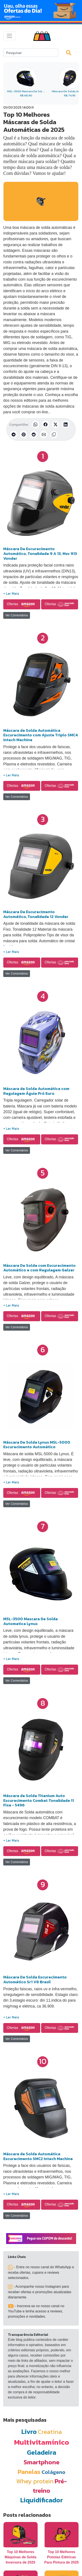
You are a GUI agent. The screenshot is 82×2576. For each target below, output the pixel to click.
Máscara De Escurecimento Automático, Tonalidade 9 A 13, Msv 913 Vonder (40, 553)
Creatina (50, 2431)
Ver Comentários (16, 615)
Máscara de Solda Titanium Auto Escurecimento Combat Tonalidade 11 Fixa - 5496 (38, 1800)
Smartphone (41, 2462)
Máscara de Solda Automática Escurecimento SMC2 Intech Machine (38, 2156)
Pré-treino (50, 2485)
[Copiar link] (54, 434)
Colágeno (53, 2472)
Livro (29, 2432)
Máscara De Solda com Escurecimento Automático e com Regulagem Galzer (39, 1267)
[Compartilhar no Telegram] (13, 434)
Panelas (29, 2471)
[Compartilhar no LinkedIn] (65, 424)
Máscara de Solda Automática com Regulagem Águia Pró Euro (36, 1091)
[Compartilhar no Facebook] (45, 424)
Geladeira (41, 2452)
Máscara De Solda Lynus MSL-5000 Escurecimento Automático (36, 1444)
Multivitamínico (41, 2442)
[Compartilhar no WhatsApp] (35, 424)
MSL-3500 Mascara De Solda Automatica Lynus (30, 1621)
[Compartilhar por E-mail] (44, 434)
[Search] (30, 53)
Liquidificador (41, 2500)
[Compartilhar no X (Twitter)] (55, 424)
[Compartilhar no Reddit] (34, 434)
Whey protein (35, 2481)
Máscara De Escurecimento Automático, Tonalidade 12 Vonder (35, 914)
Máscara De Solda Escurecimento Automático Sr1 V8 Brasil (35, 1979)
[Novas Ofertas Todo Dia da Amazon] (41, 10)
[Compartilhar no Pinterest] (23, 434)
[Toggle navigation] (9, 35)
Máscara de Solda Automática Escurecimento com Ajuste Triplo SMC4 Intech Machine (40, 735)
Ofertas (22, 604)
